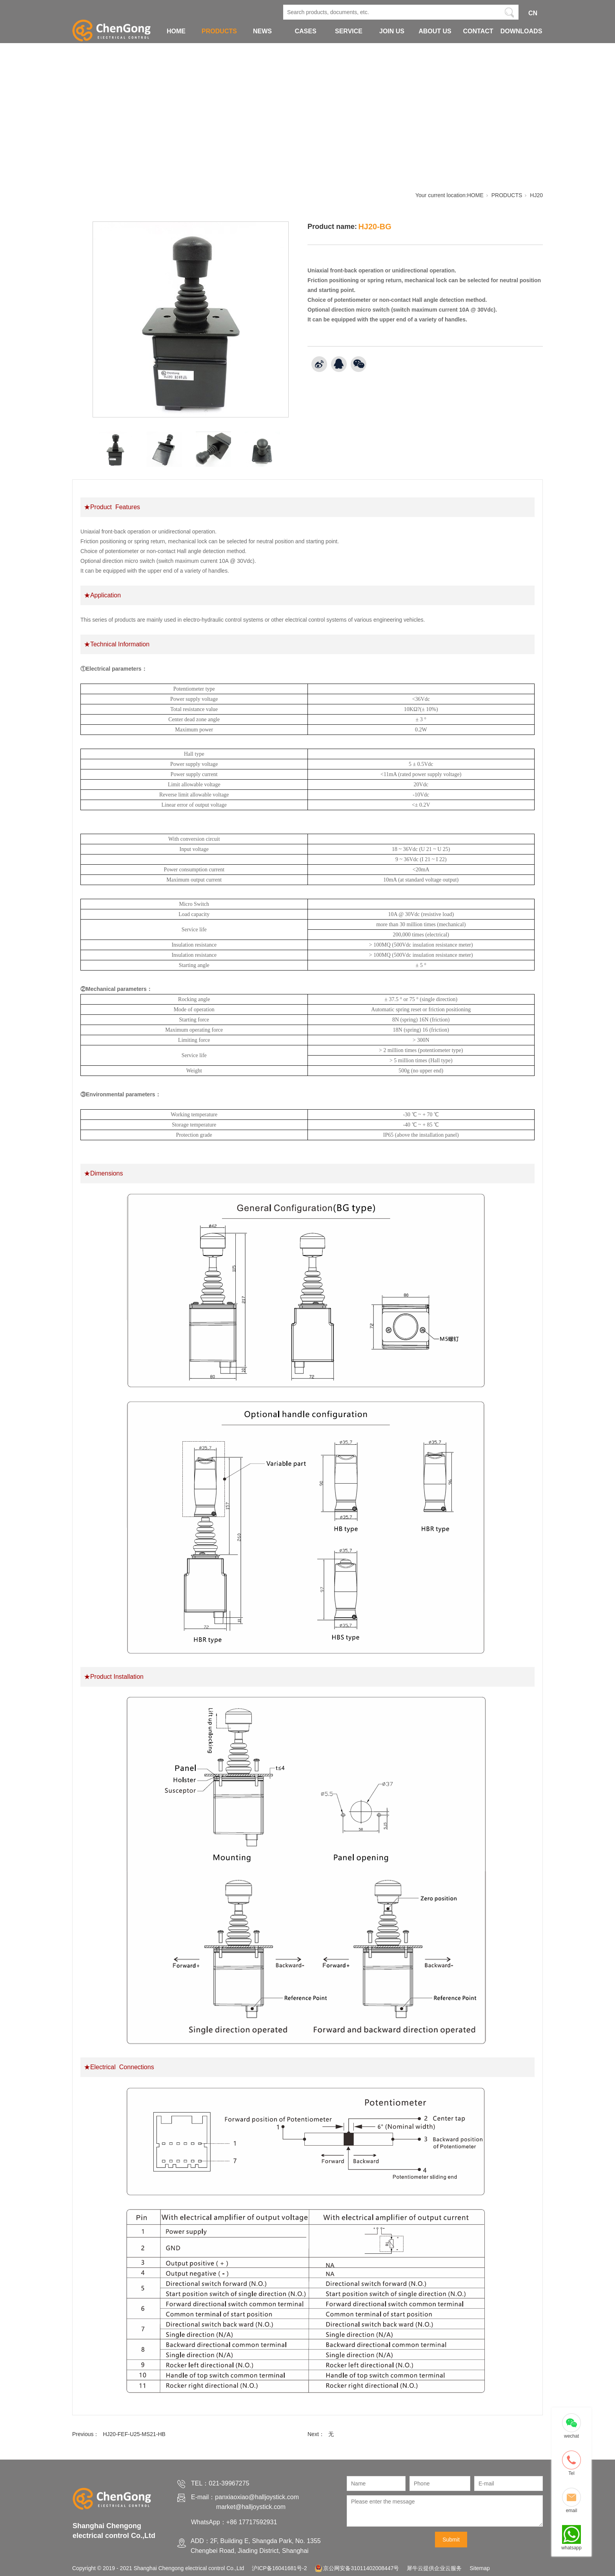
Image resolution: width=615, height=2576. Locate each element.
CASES (305, 31)
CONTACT (478, 31)
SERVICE (348, 31)
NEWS (262, 31)
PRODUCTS (219, 31)
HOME (176, 31)
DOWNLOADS (521, 31)
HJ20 (536, 195)
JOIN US (391, 31)
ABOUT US (434, 31)
